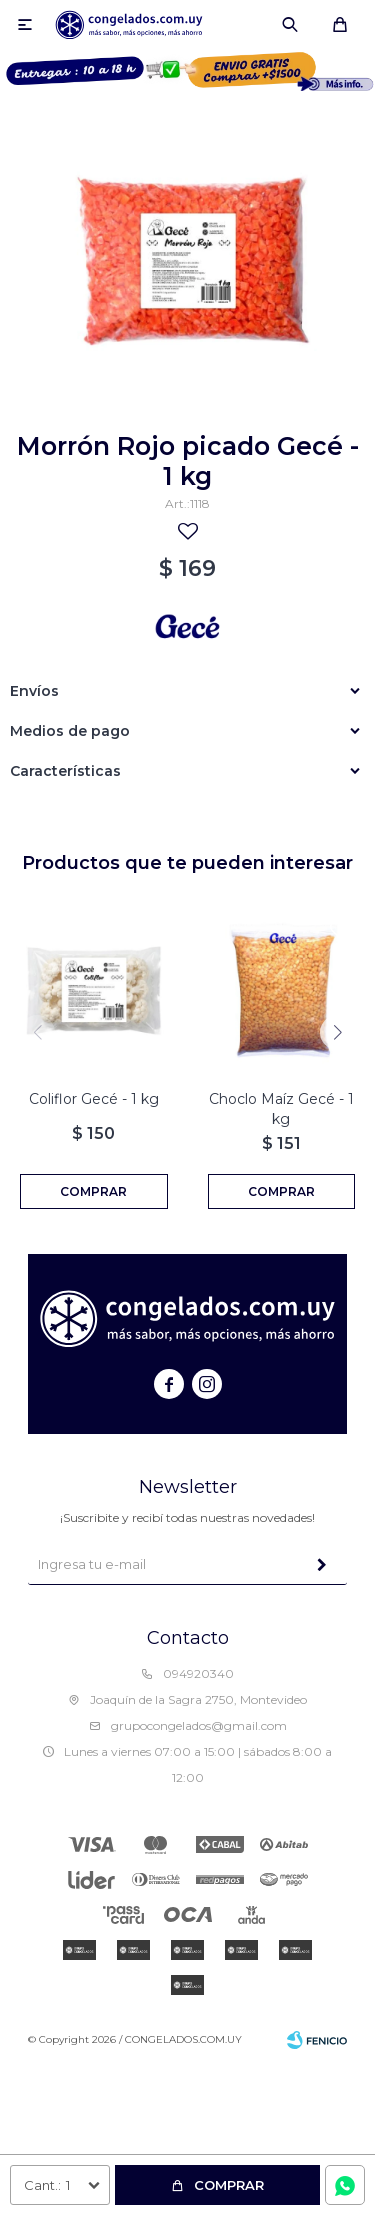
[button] (337, 1032)
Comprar (229, 2185)
